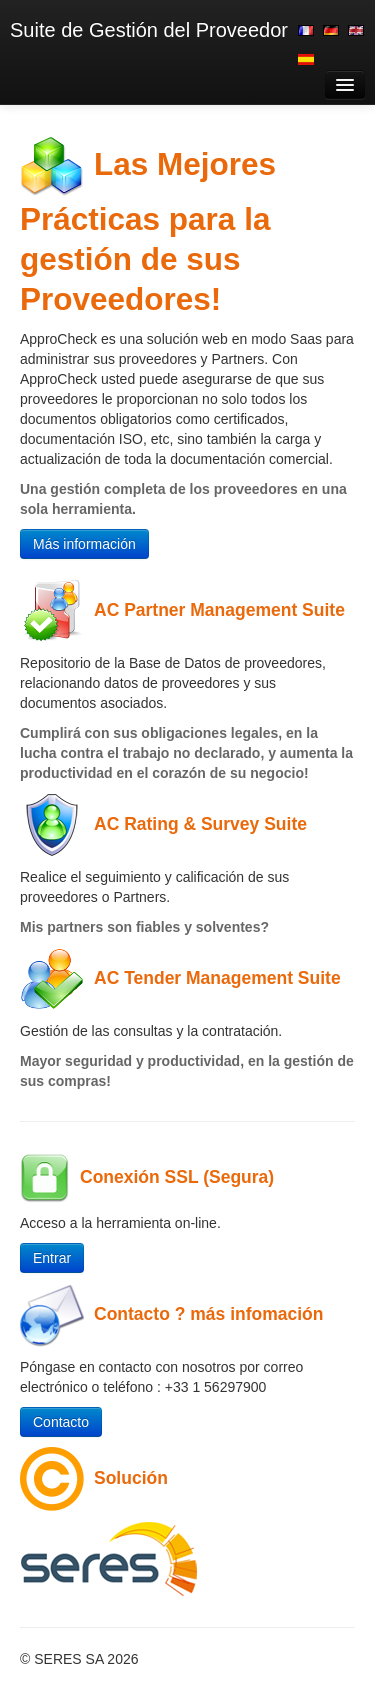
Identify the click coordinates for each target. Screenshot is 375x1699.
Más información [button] (84, 544)
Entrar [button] (52, 1258)
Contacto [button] (61, 1422)
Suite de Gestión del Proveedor (149, 30)
